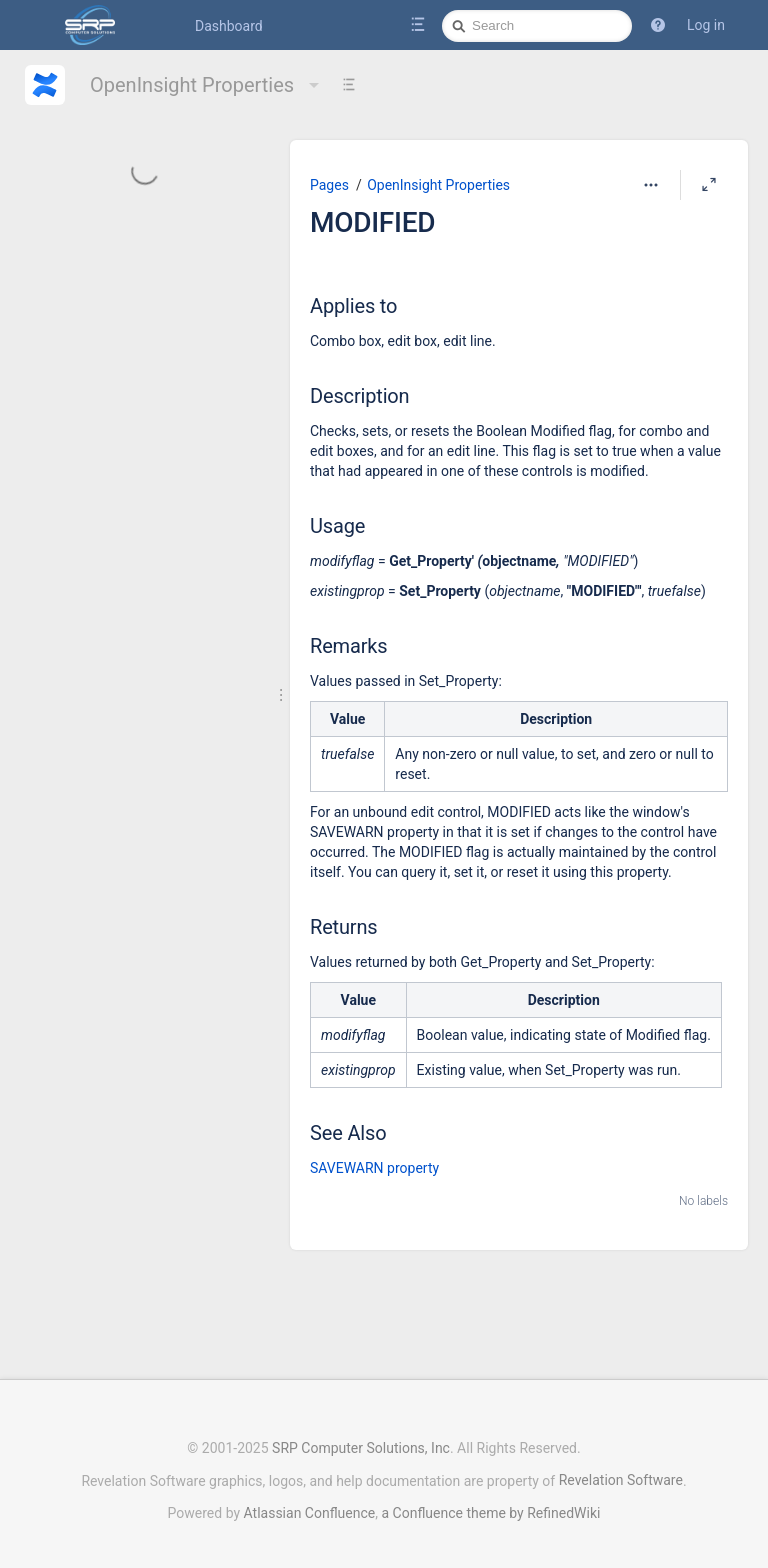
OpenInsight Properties (207, 85)
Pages (329, 185)
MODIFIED (372, 222)
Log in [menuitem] (706, 25)
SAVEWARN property (374, 1168)
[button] (658, 25)
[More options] (651, 185)
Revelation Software (621, 1470)
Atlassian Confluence (310, 1503)
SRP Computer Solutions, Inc (361, 1438)
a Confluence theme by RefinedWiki (490, 1503)
